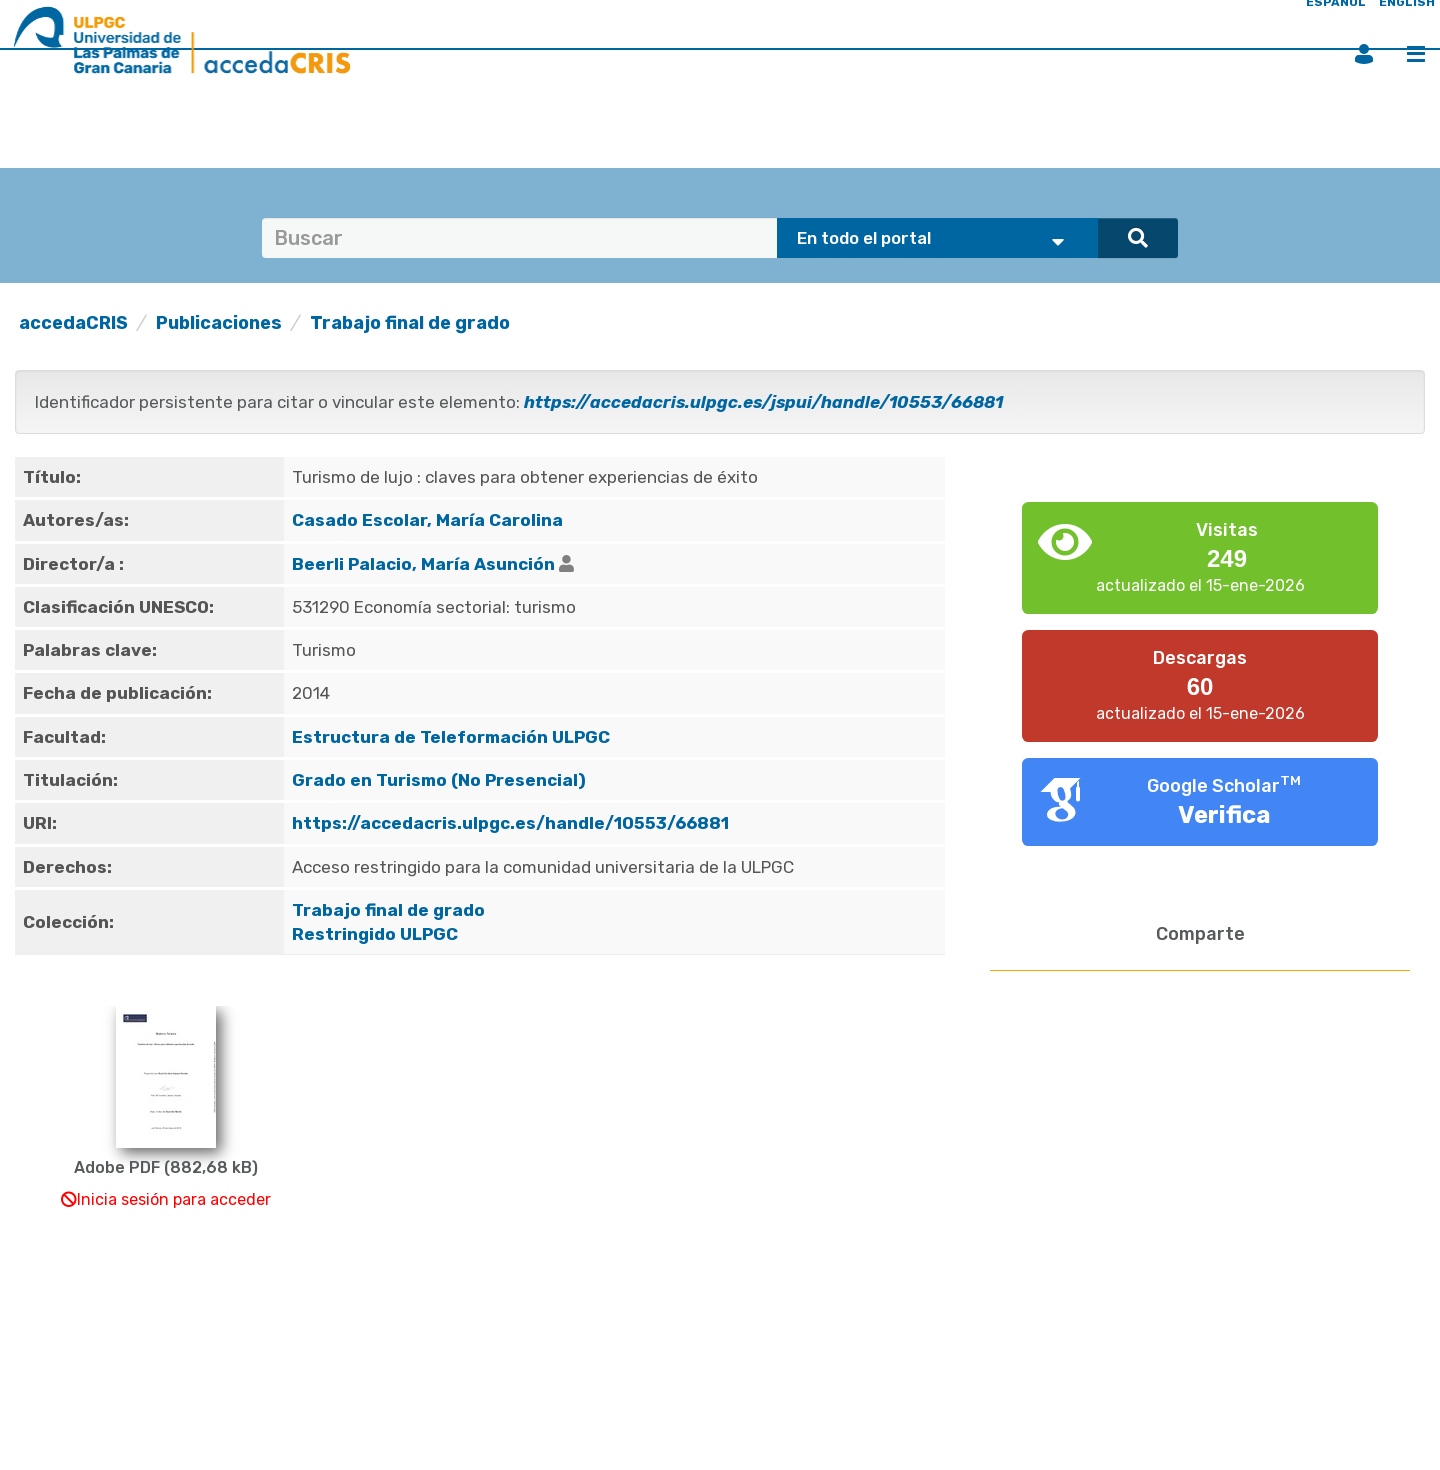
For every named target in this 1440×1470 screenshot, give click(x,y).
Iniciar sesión (1364, 54)
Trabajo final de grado (410, 323)
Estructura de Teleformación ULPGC (451, 737)
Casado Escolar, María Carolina (427, 520)
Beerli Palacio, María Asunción (423, 564)
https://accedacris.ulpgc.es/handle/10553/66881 (510, 823)
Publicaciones (219, 323)
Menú (1416, 54)
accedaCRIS (73, 323)
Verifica (1224, 815)
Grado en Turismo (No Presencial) (439, 780)
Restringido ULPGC (375, 934)
